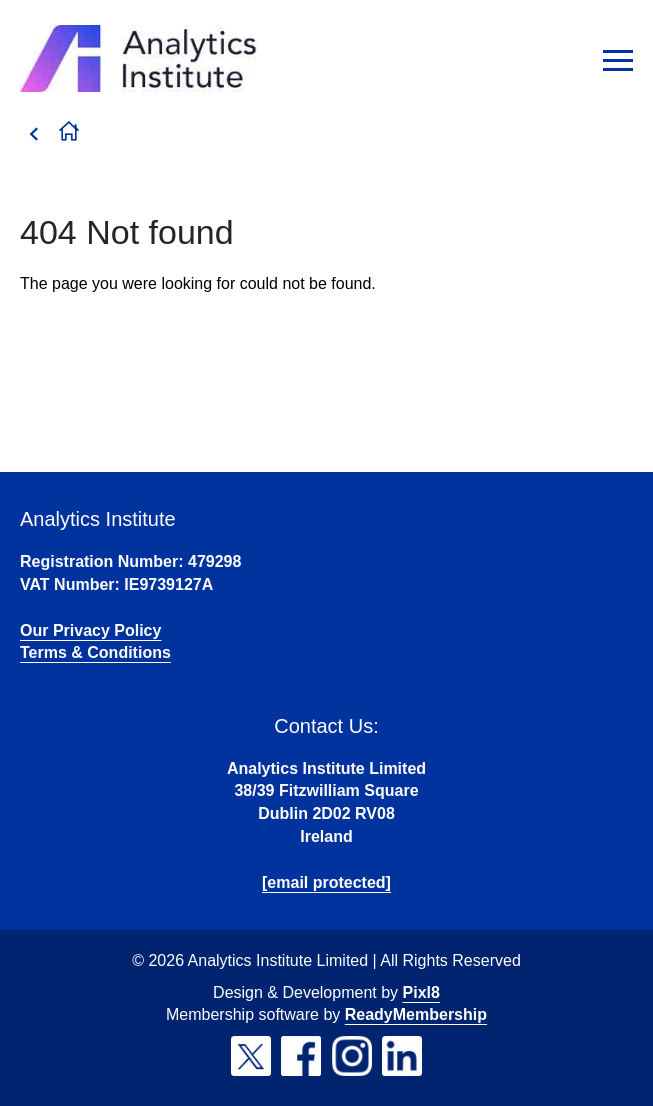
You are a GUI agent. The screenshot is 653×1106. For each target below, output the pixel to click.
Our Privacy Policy (90, 630)
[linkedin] (402, 1056)
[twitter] (251, 1056)
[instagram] (352, 1056)
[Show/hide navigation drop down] (618, 60)
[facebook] (301, 1056)
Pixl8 (421, 992)
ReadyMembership (416, 1014)
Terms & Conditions (95, 652)
